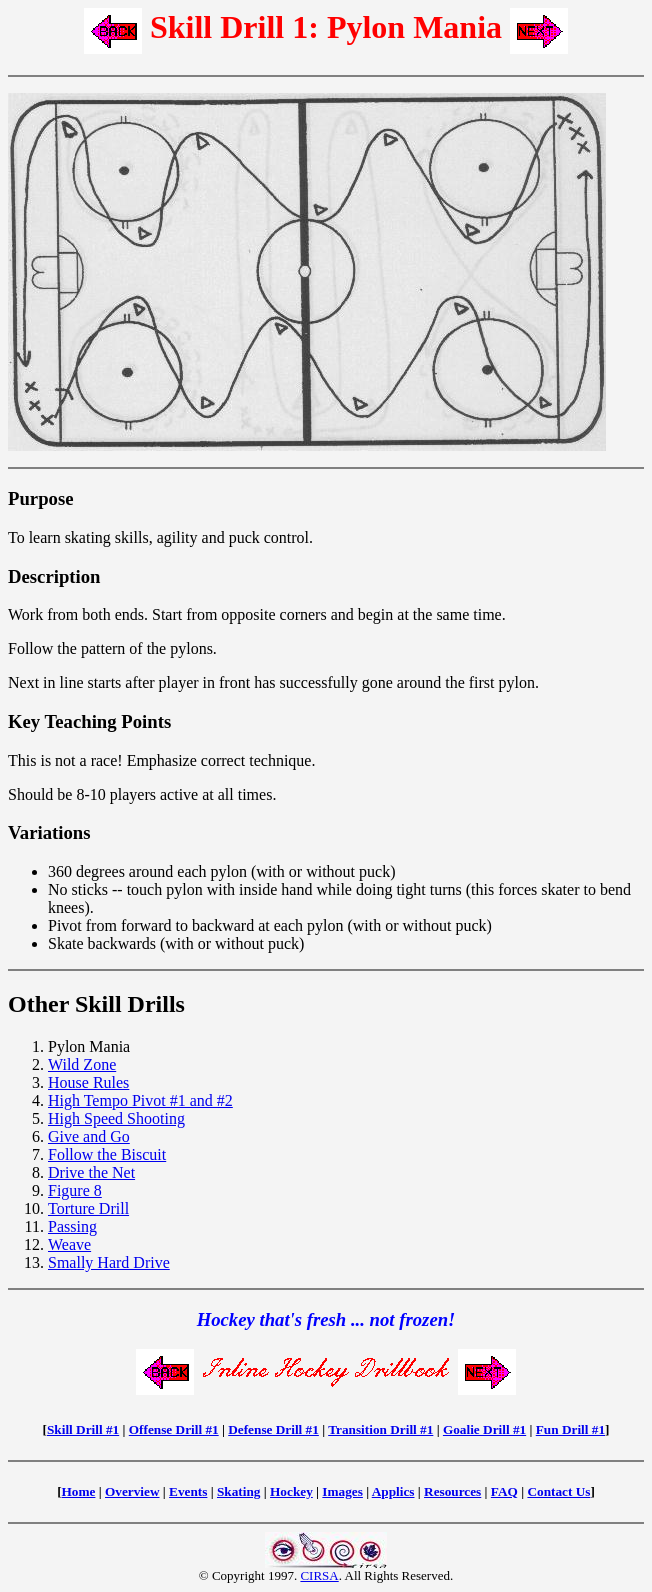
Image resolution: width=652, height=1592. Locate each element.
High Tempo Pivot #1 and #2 (140, 1100)
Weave (69, 1244)
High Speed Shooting (116, 1118)
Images (342, 1491)
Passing (72, 1226)
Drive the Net (91, 1172)
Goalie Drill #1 (484, 1429)
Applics (393, 1491)
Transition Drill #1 (380, 1429)
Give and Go (89, 1136)
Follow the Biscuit (107, 1154)
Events (188, 1491)
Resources (452, 1491)
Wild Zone (82, 1064)
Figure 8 (75, 1190)
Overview (132, 1491)
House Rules (88, 1082)
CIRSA (319, 1575)
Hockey (291, 1491)
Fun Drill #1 (570, 1429)
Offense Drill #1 (174, 1429)
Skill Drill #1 (83, 1429)
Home (79, 1491)
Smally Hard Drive (109, 1262)
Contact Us (558, 1491)
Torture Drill (88, 1208)
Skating (239, 1491)
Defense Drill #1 (273, 1429)
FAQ (504, 1491)
